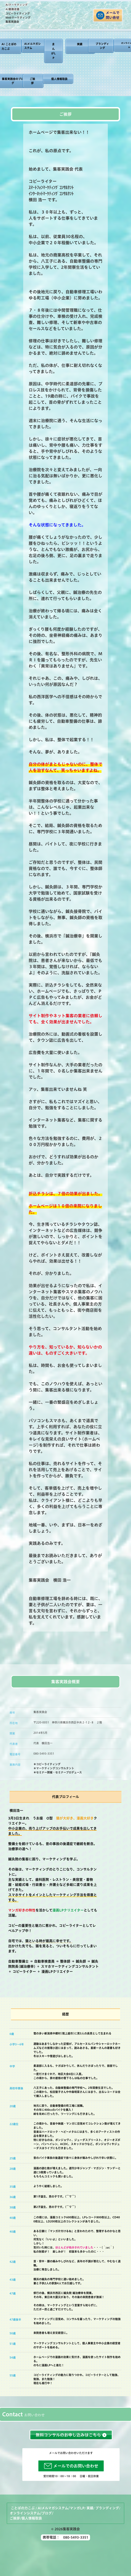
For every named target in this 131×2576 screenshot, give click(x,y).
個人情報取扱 (31, 2518)
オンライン (18, 2513)
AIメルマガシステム (53, 2508)
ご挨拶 (15, 2518)
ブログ (47, 2513)
